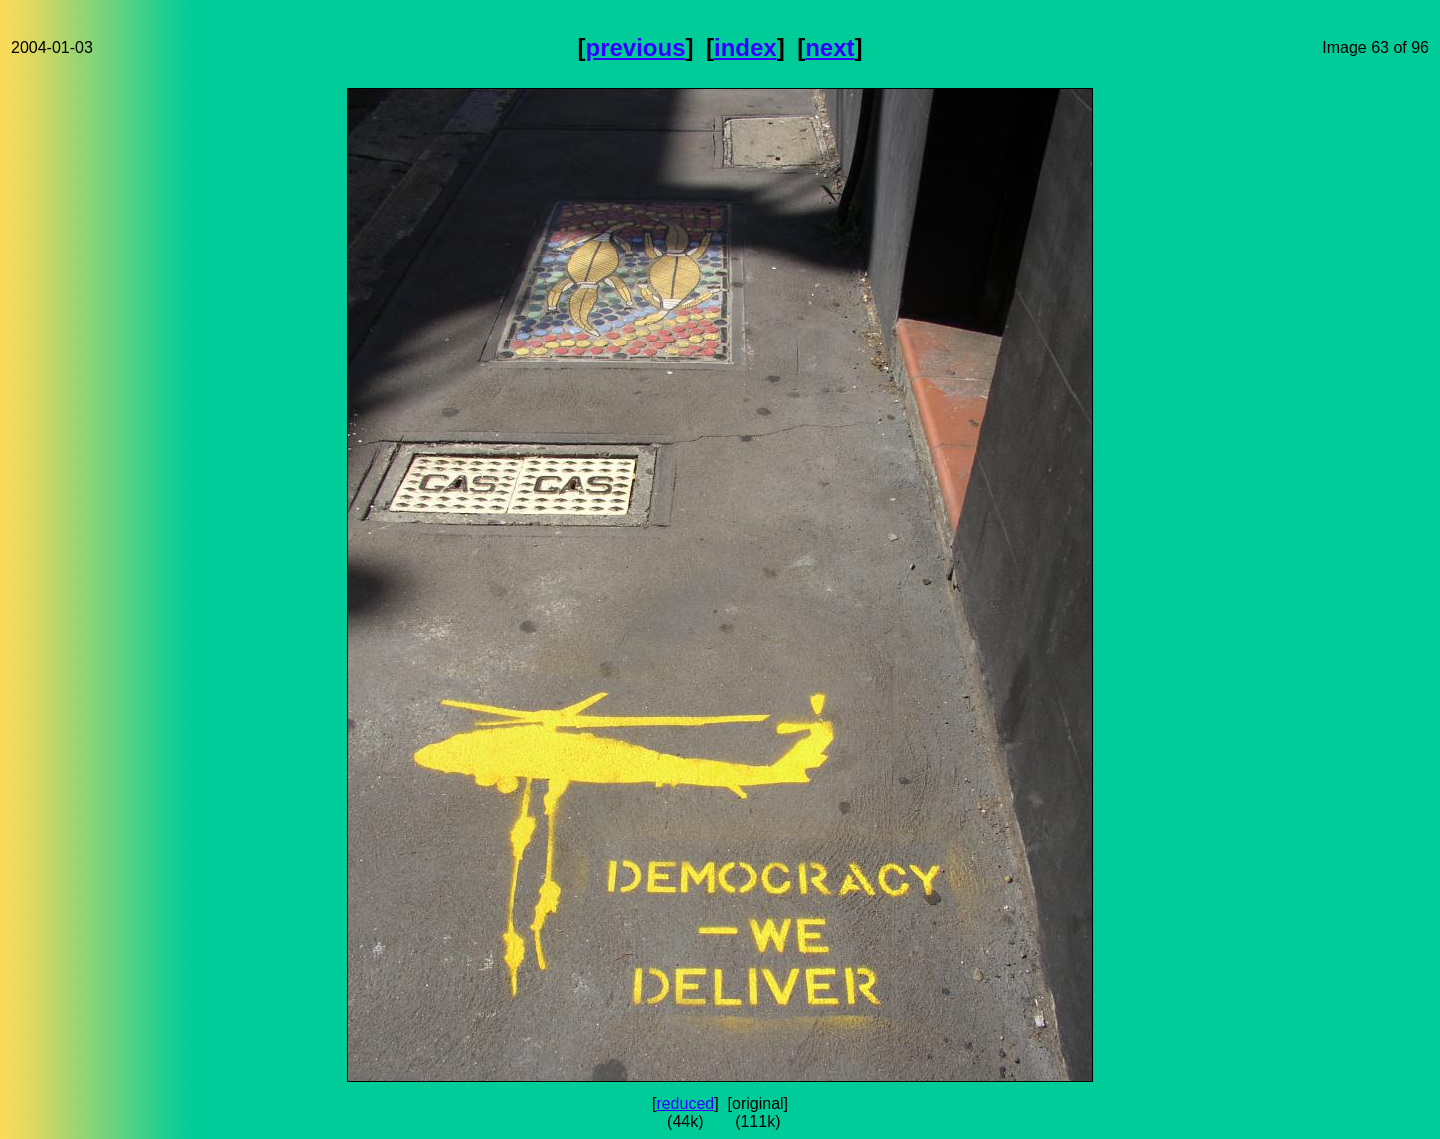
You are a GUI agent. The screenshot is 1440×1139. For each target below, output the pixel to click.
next (829, 47)
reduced (685, 1103)
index (745, 47)
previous (636, 47)
